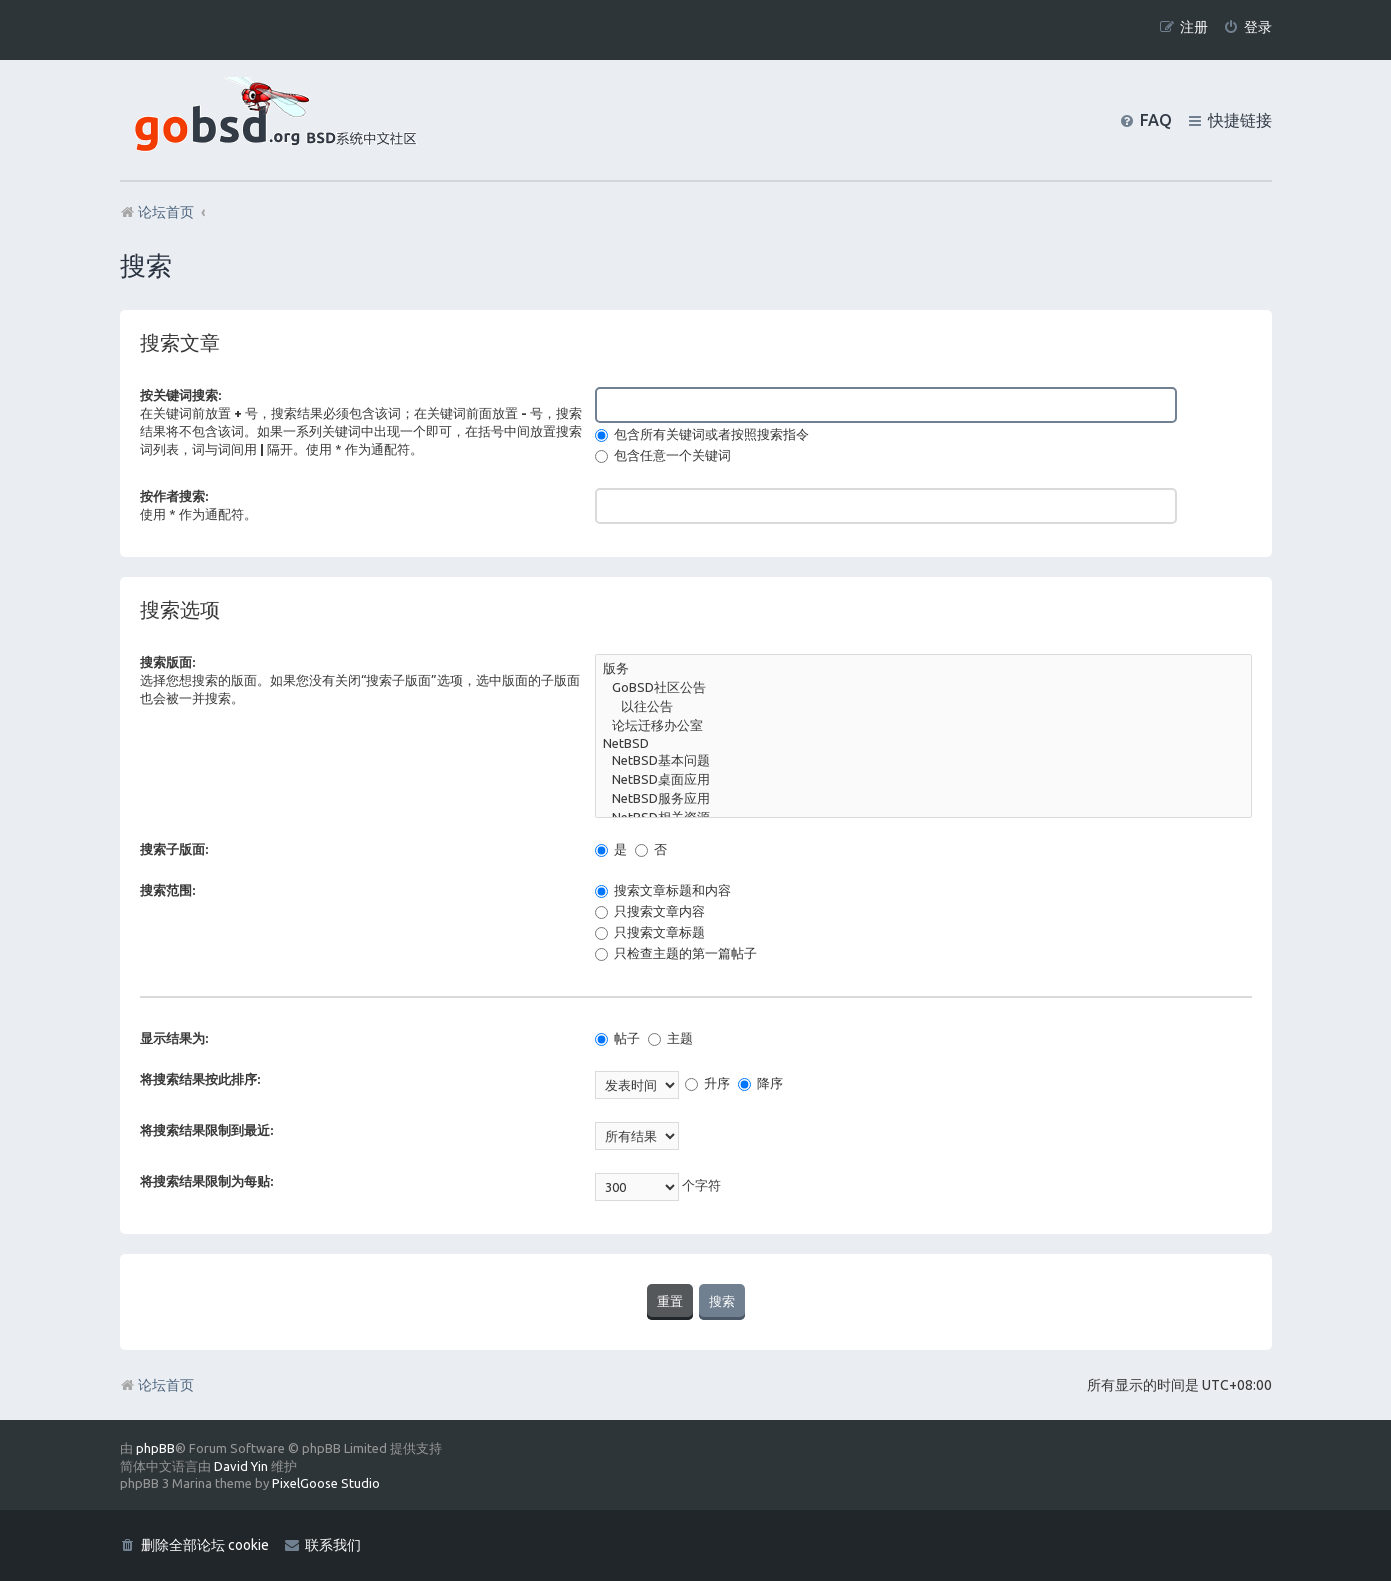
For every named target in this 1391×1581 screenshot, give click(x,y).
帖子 (617, 1038)
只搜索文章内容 (650, 911)
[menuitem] (1247, 27)
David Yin (241, 1466)
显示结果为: (174, 1038)
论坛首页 (157, 1385)
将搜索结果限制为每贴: (206, 1181)
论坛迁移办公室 (923, 726)
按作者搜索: (174, 496)
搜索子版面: (174, 849)
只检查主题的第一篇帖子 (676, 953)
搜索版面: (167, 662)
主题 (670, 1038)
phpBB (155, 1448)
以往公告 (923, 707)
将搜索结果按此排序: (200, 1079)
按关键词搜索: (180, 395)
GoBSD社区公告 (923, 688)
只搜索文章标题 (650, 932)
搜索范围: (167, 890)
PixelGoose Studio (326, 1483)
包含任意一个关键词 (663, 455)
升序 (707, 1083)
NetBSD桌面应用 (923, 780)
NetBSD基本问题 (923, 761)
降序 (760, 1083)
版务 (923, 669)
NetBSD (923, 744)
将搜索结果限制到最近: (206, 1130)
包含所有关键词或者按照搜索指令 (702, 434)
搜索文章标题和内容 (663, 890)
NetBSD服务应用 (923, 799)
